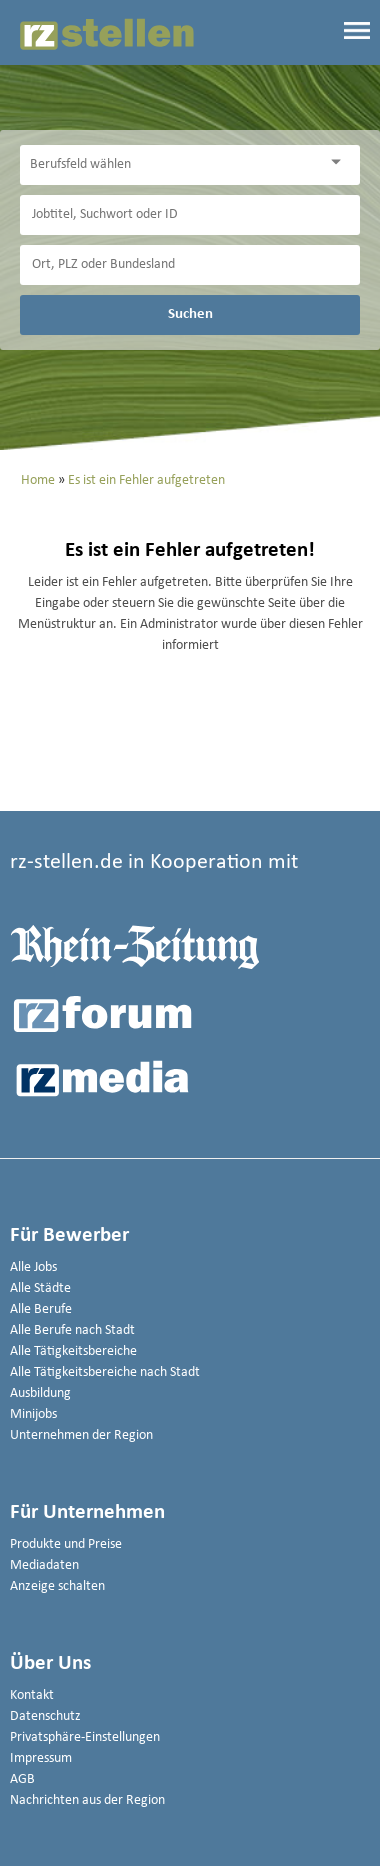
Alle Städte (40, 1288)
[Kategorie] (170, 165)
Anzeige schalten (57, 1586)
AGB (22, 1779)
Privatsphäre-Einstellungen (85, 1737)
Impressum (41, 1758)
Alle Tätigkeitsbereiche (73, 1351)
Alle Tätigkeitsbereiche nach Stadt (105, 1372)
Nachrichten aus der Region (87, 1800)
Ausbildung (40, 1393)
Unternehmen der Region (81, 1435)
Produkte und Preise (66, 1544)
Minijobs (33, 1414)
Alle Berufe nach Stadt (72, 1330)
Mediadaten (44, 1565)
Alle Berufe (41, 1309)
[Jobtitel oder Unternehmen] (190, 215)
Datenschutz (45, 1716)
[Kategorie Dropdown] (340, 162)
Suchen (190, 314)
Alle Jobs (33, 1267)
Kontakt (32, 1695)
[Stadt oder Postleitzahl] (190, 265)
